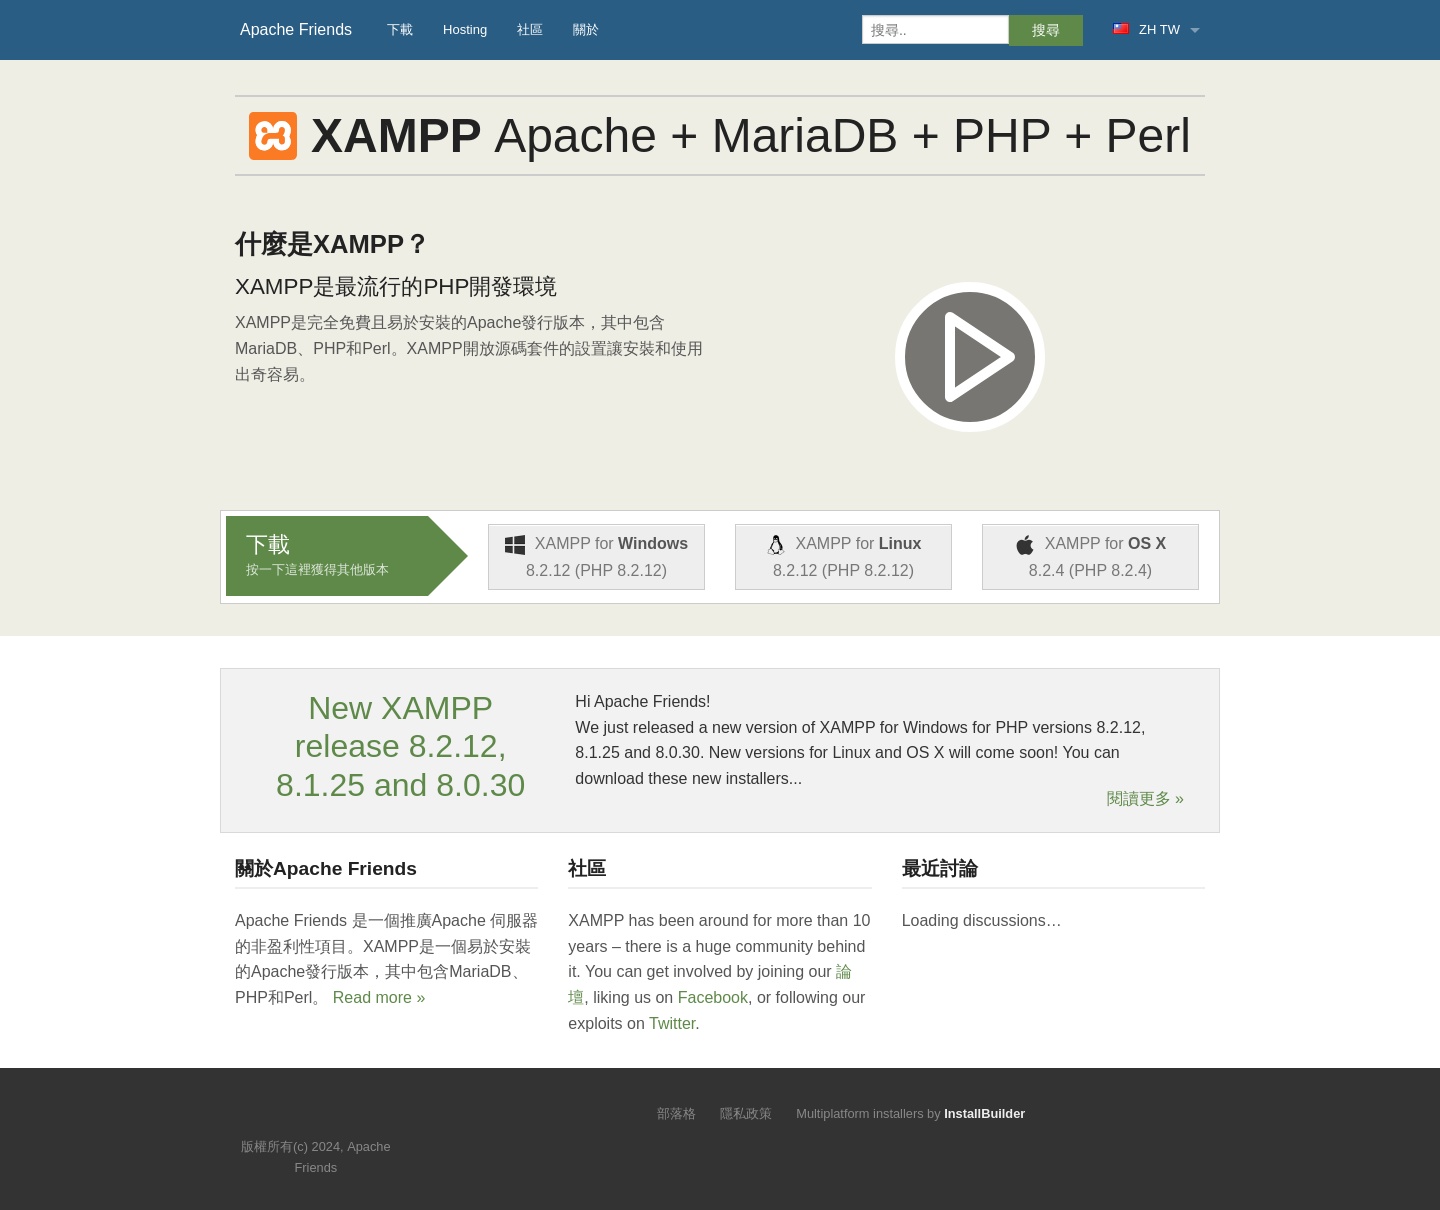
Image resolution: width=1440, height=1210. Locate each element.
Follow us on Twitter (296, 1116)
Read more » (379, 997)
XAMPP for (596, 557)
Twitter (672, 1023)
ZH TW (1146, 29)
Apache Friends (296, 29)
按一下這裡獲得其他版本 (317, 569)
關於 (586, 29)
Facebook (713, 997)
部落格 (676, 1113)
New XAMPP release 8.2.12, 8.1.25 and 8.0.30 (400, 746)
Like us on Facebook (330, 1116)
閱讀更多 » (1145, 799)
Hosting (465, 29)
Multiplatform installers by (910, 1113)
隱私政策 (746, 1113)
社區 (530, 29)
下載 (400, 29)
